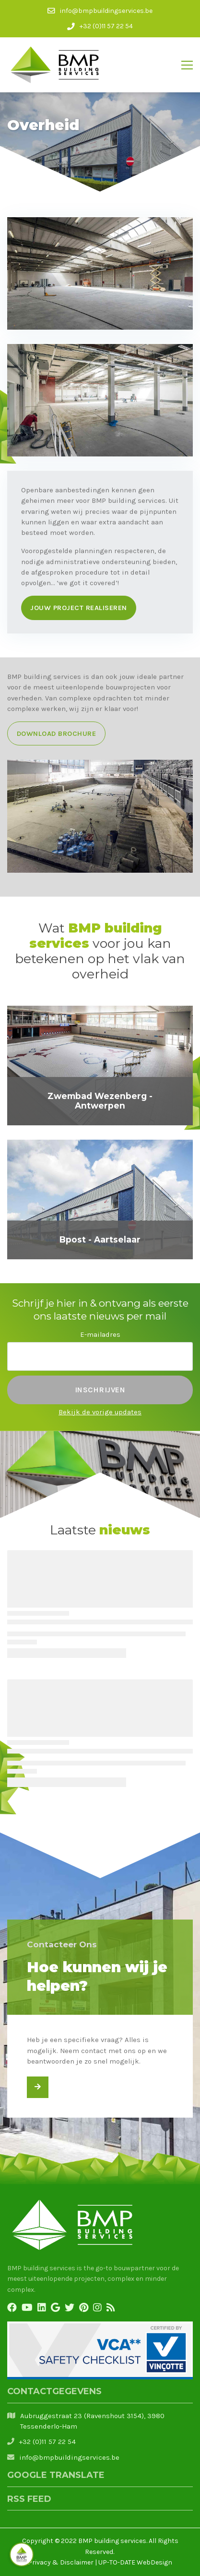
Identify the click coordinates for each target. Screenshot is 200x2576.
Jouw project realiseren (78, 607)
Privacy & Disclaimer (61, 2562)
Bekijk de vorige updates (100, 1412)
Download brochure (56, 733)
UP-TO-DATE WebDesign (135, 2562)
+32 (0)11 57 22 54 (47, 2441)
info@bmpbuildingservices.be (69, 2457)
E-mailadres (100, 1334)
